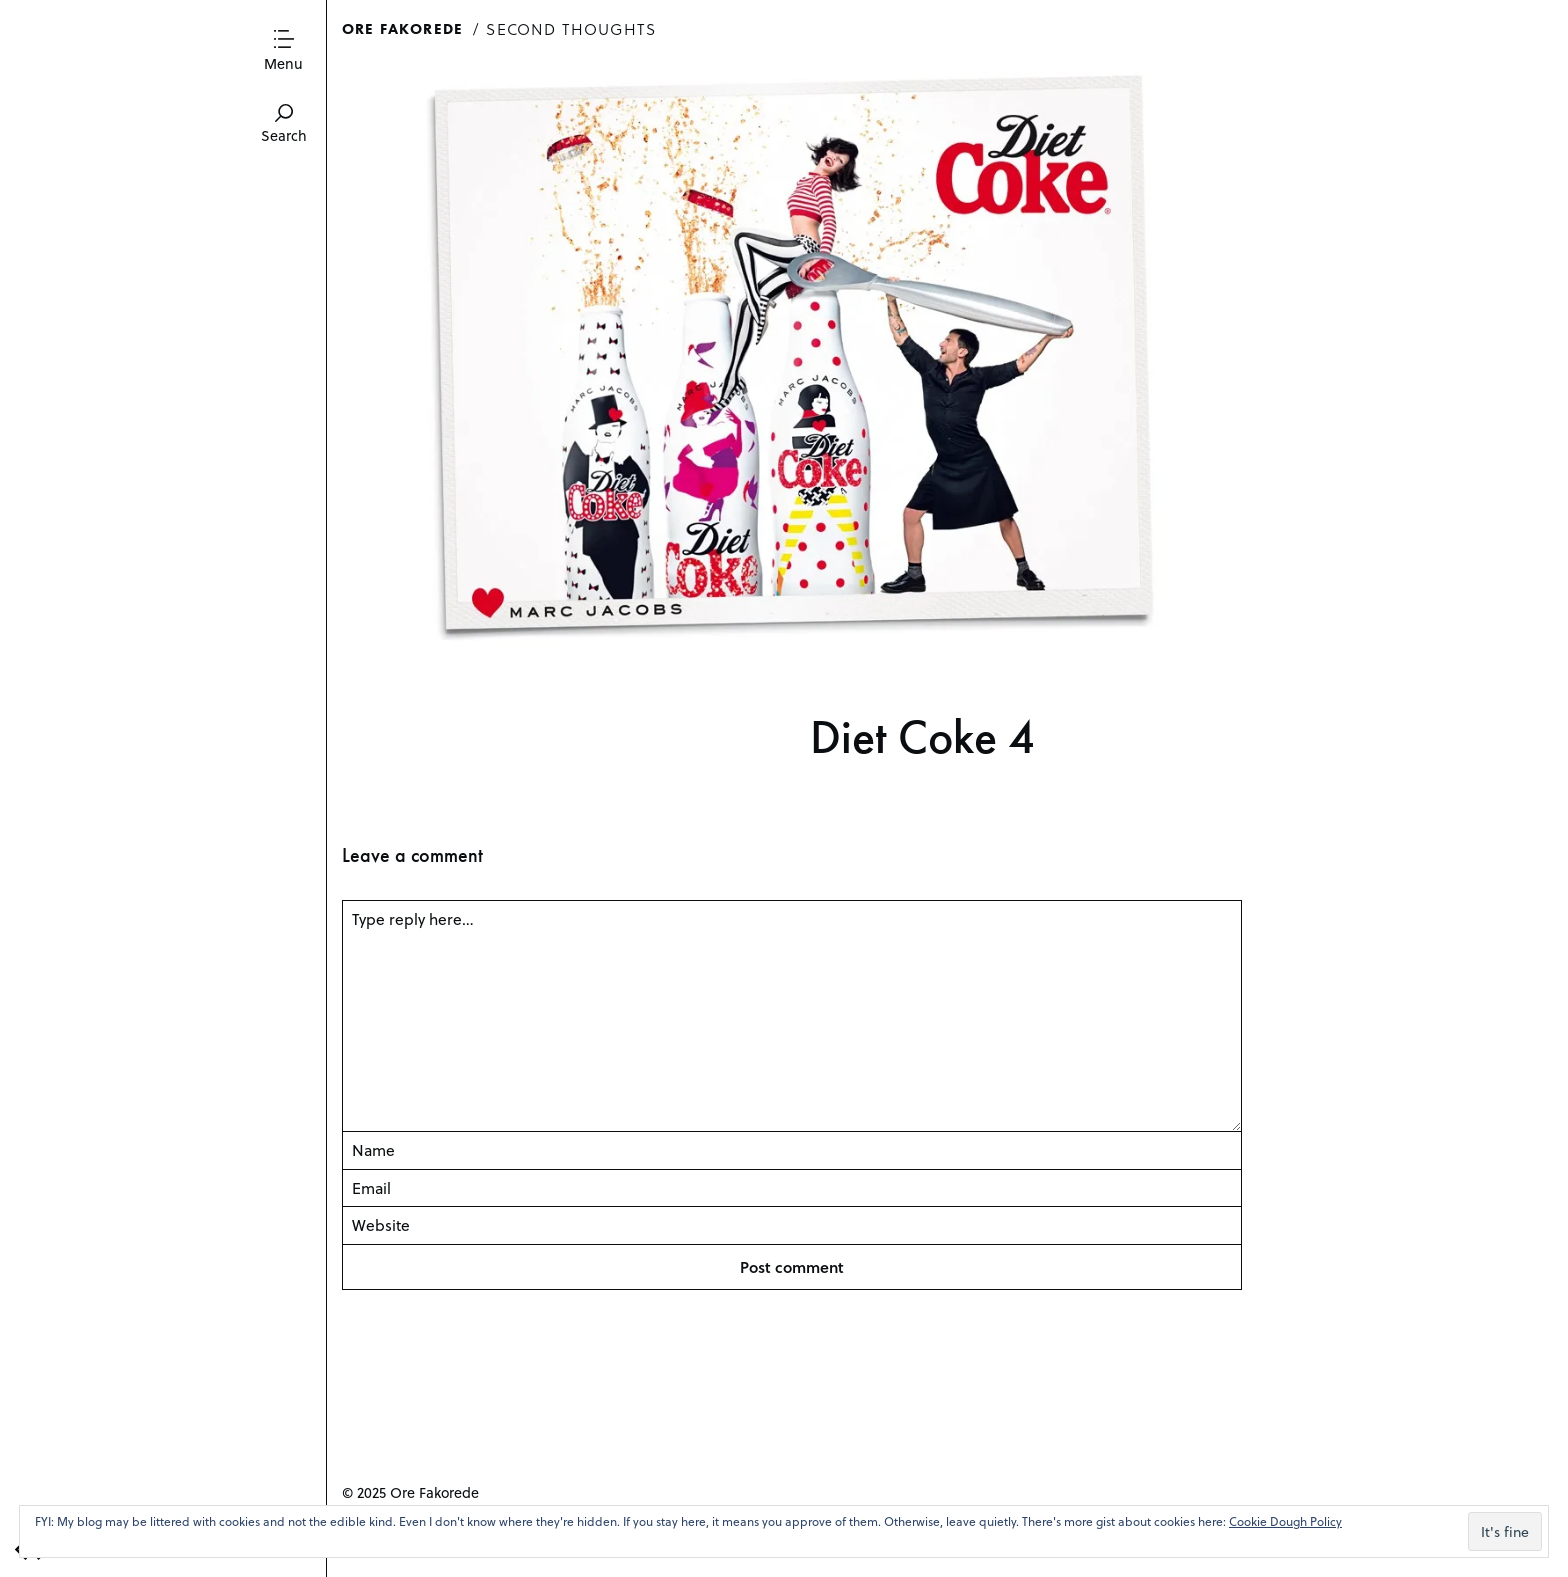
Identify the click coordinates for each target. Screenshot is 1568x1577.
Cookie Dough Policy (1285, 1521)
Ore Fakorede (402, 28)
